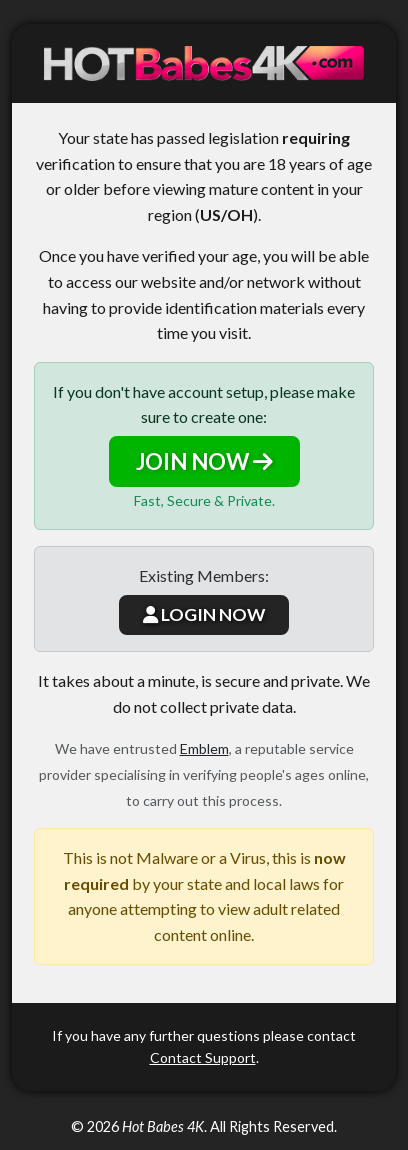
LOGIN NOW (204, 614)
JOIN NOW (204, 461)
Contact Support (203, 1057)
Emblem (204, 748)
